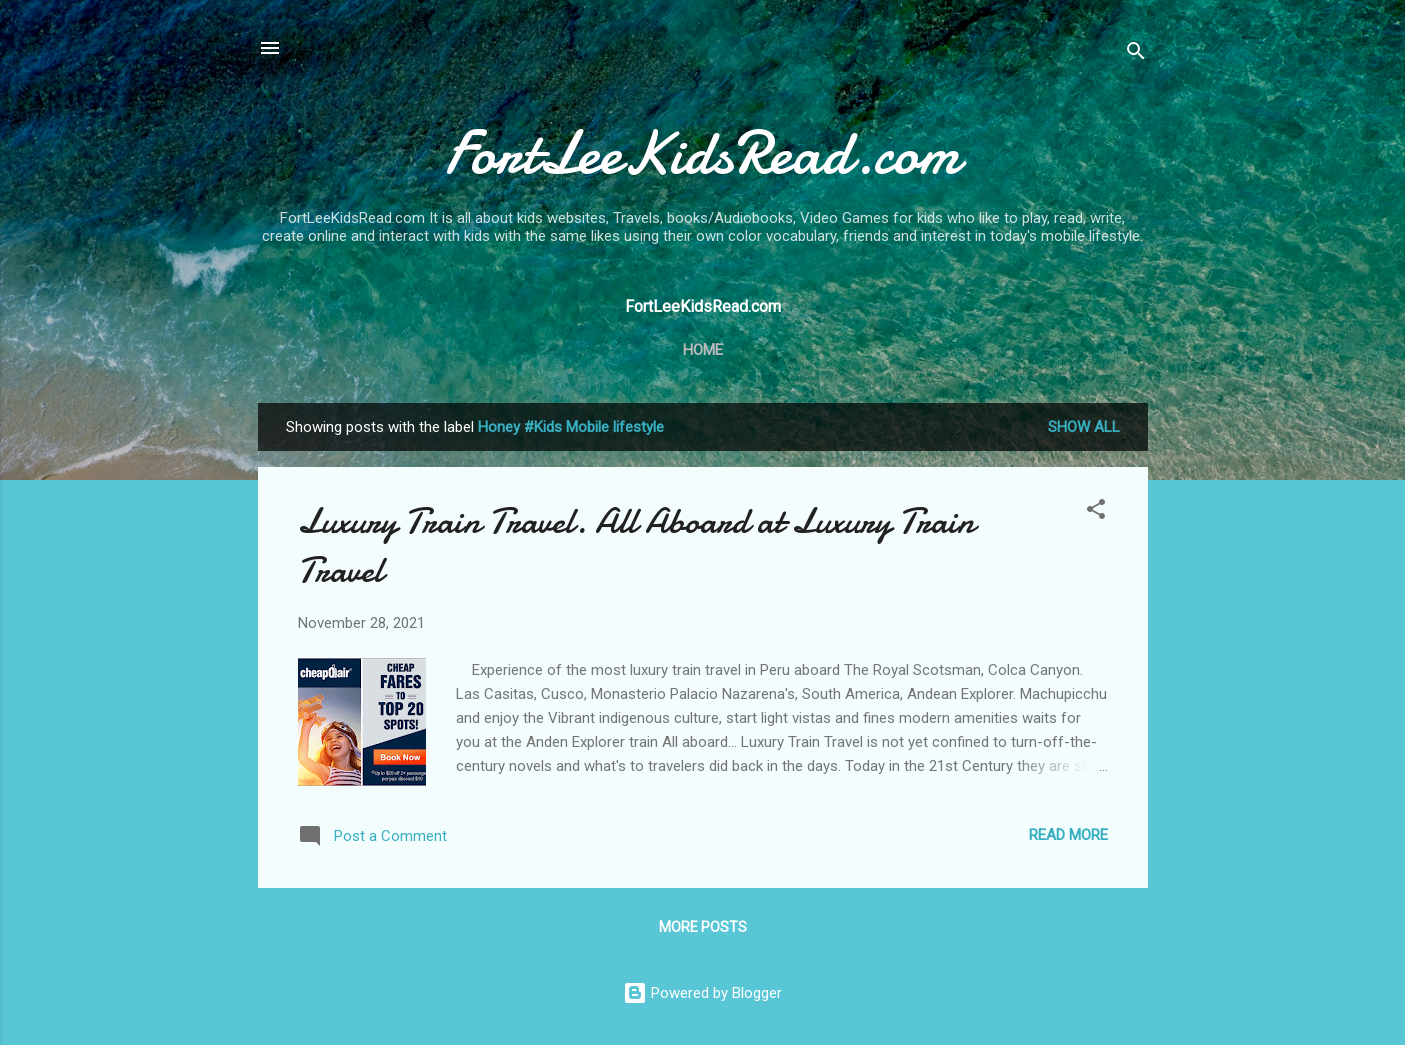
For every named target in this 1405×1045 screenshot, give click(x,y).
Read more (1068, 835)
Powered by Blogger (702, 993)
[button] (1096, 512)
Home (703, 350)
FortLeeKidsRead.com (702, 153)
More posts (703, 927)
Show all (1084, 427)
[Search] (1136, 54)
